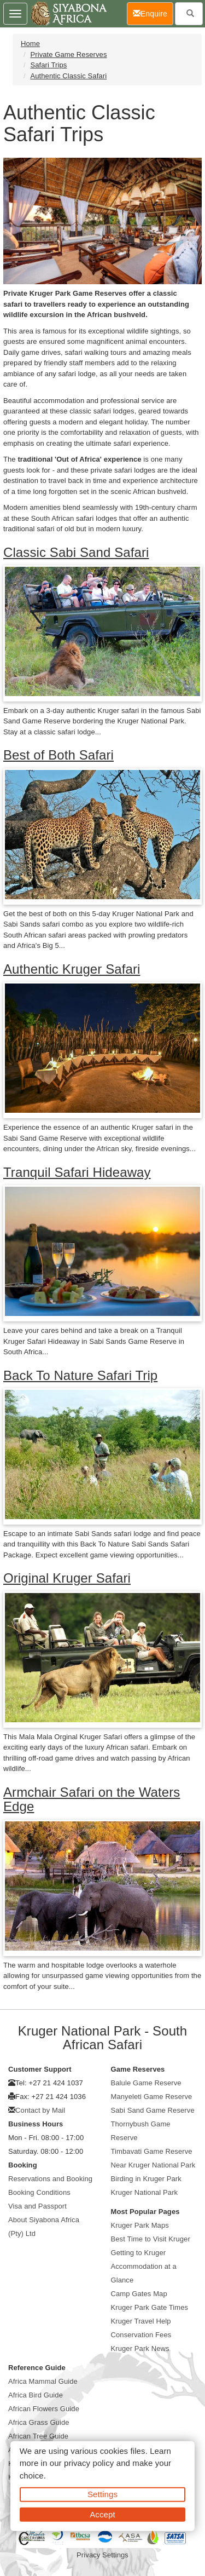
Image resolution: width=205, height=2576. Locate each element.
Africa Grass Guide (38, 2422)
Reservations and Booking (50, 2179)
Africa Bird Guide (35, 2395)
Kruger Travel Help (141, 2321)
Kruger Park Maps (140, 2225)
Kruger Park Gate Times (150, 2307)
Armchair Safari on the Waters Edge (91, 1799)
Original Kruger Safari (67, 1578)
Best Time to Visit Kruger (150, 2239)
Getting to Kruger (138, 2253)
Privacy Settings (102, 2555)
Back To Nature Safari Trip (80, 1375)
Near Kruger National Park (153, 2165)
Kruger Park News (140, 2348)
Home (30, 43)
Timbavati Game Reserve (151, 2151)
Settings (102, 2494)
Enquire (153, 13)
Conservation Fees (141, 2335)
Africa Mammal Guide (43, 2381)
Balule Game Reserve (146, 2083)
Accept (102, 2514)
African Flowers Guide (43, 2409)
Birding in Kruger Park (146, 2179)
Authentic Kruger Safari (71, 969)
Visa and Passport (37, 2206)
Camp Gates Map (139, 2294)
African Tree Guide (38, 2436)
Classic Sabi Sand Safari (76, 552)
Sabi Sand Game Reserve (153, 2110)
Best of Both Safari (58, 755)
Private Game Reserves (68, 54)
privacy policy (89, 2463)
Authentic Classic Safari (68, 76)
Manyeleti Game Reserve (151, 2096)
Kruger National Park (144, 2192)
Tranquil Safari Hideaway (77, 1172)
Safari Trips (48, 65)
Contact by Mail (40, 2110)
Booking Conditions (39, 2192)
